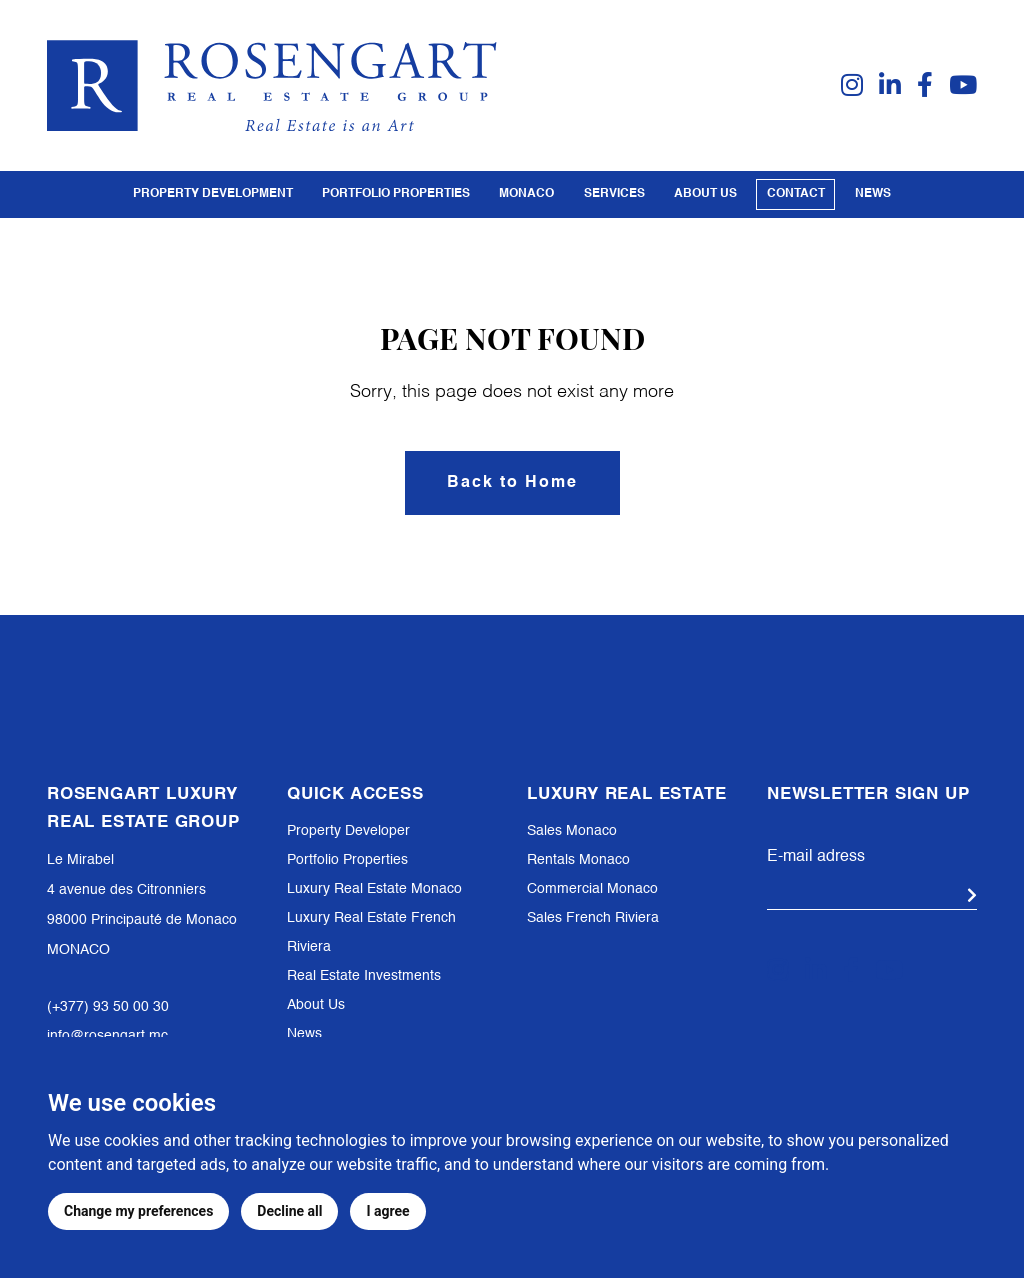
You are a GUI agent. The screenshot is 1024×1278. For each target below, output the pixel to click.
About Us (316, 1005)
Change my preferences (138, 1211)
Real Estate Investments (364, 976)
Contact (796, 194)
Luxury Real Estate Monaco (374, 889)
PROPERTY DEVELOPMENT (213, 194)
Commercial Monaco (592, 889)
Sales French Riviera (593, 918)
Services (614, 194)
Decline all (289, 1211)
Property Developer (348, 831)
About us (705, 194)
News (873, 194)
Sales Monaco (572, 831)
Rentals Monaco (578, 860)
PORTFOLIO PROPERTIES (396, 194)
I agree (387, 1211)
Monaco (526, 194)
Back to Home (512, 483)
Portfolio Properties (347, 860)
